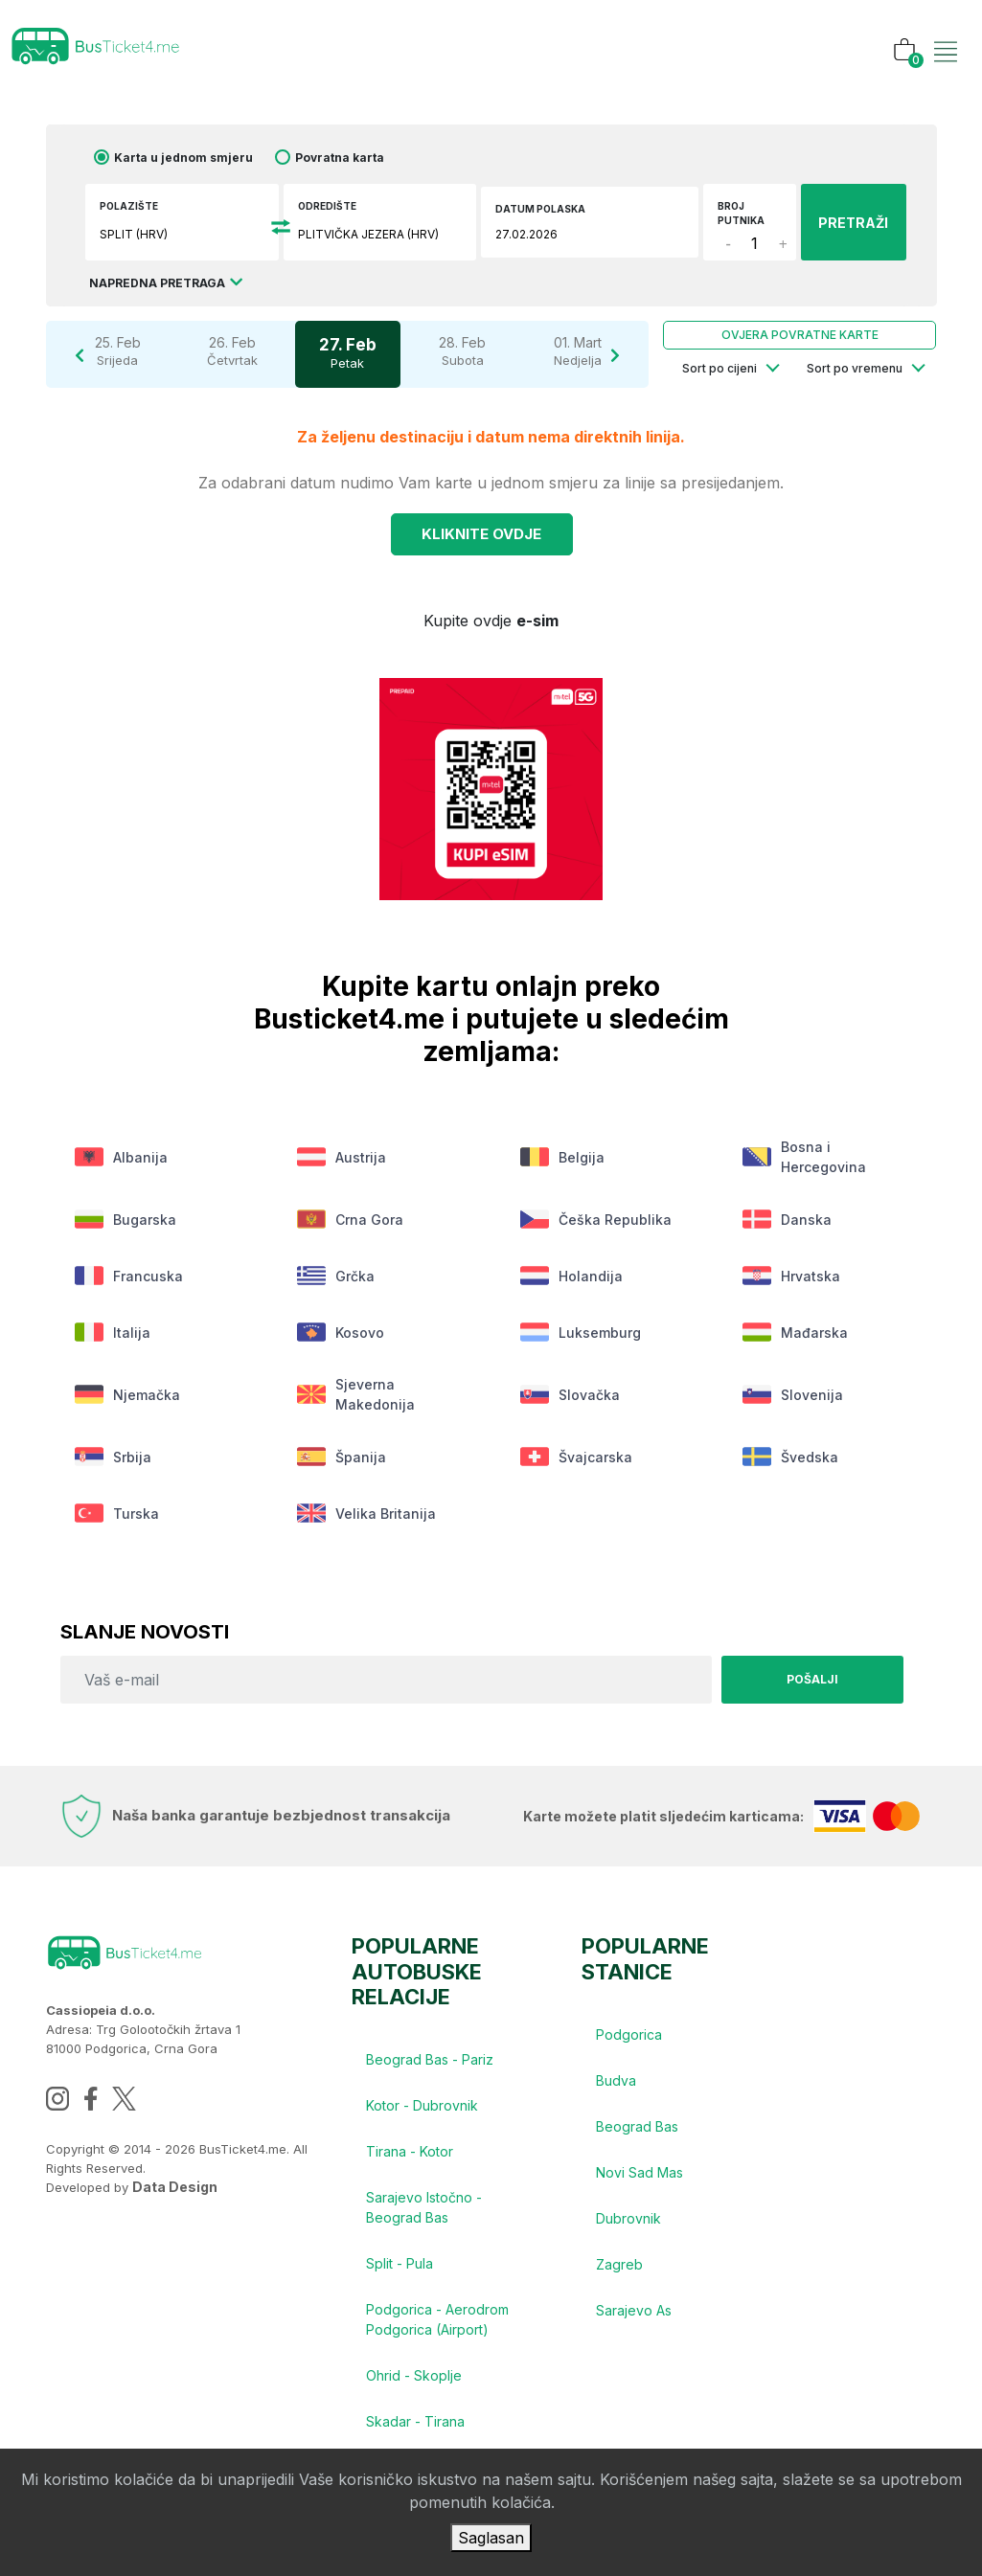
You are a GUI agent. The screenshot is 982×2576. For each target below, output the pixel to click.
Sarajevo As (634, 2310)
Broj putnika (741, 213)
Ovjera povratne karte (800, 335)
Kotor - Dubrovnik (422, 2105)
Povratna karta (339, 157)
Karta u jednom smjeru (183, 157)
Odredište (327, 206)
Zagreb (619, 2264)
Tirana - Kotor (409, 2151)
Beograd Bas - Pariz (429, 2059)
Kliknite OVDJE (481, 534)
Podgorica (629, 2034)
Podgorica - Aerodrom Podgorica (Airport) (437, 2319)
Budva (616, 2080)
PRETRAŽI (853, 223)
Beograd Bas (637, 2126)
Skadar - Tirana (415, 2421)
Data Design (174, 2187)
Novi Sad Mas (639, 2172)
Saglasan (491, 2537)
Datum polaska (540, 209)
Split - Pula (399, 2263)
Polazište (129, 206)
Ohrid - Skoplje (414, 2375)
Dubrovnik (628, 2218)
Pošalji (812, 1679)
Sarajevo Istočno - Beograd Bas (424, 2207)
